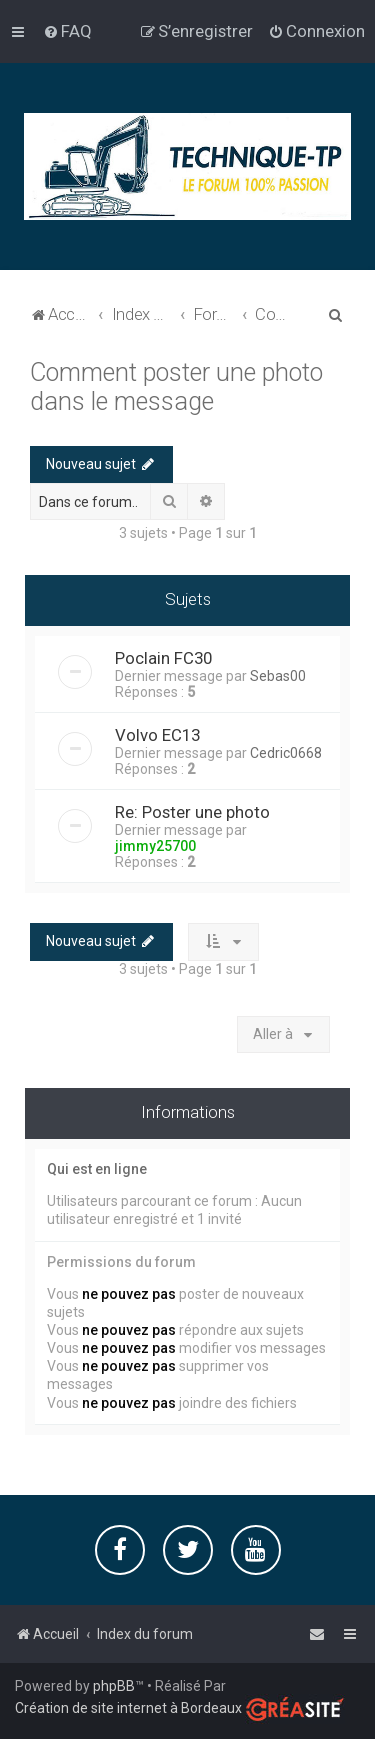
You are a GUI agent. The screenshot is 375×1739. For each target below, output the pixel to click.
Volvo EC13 (157, 734)
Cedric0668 (286, 752)
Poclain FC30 (163, 657)
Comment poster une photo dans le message (176, 386)
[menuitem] (67, 31)
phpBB (114, 1686)
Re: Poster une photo (192, 811)
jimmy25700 (155, 845)
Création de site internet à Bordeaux (128, 1708)
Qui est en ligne (97, 1168)
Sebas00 (278, 675)
